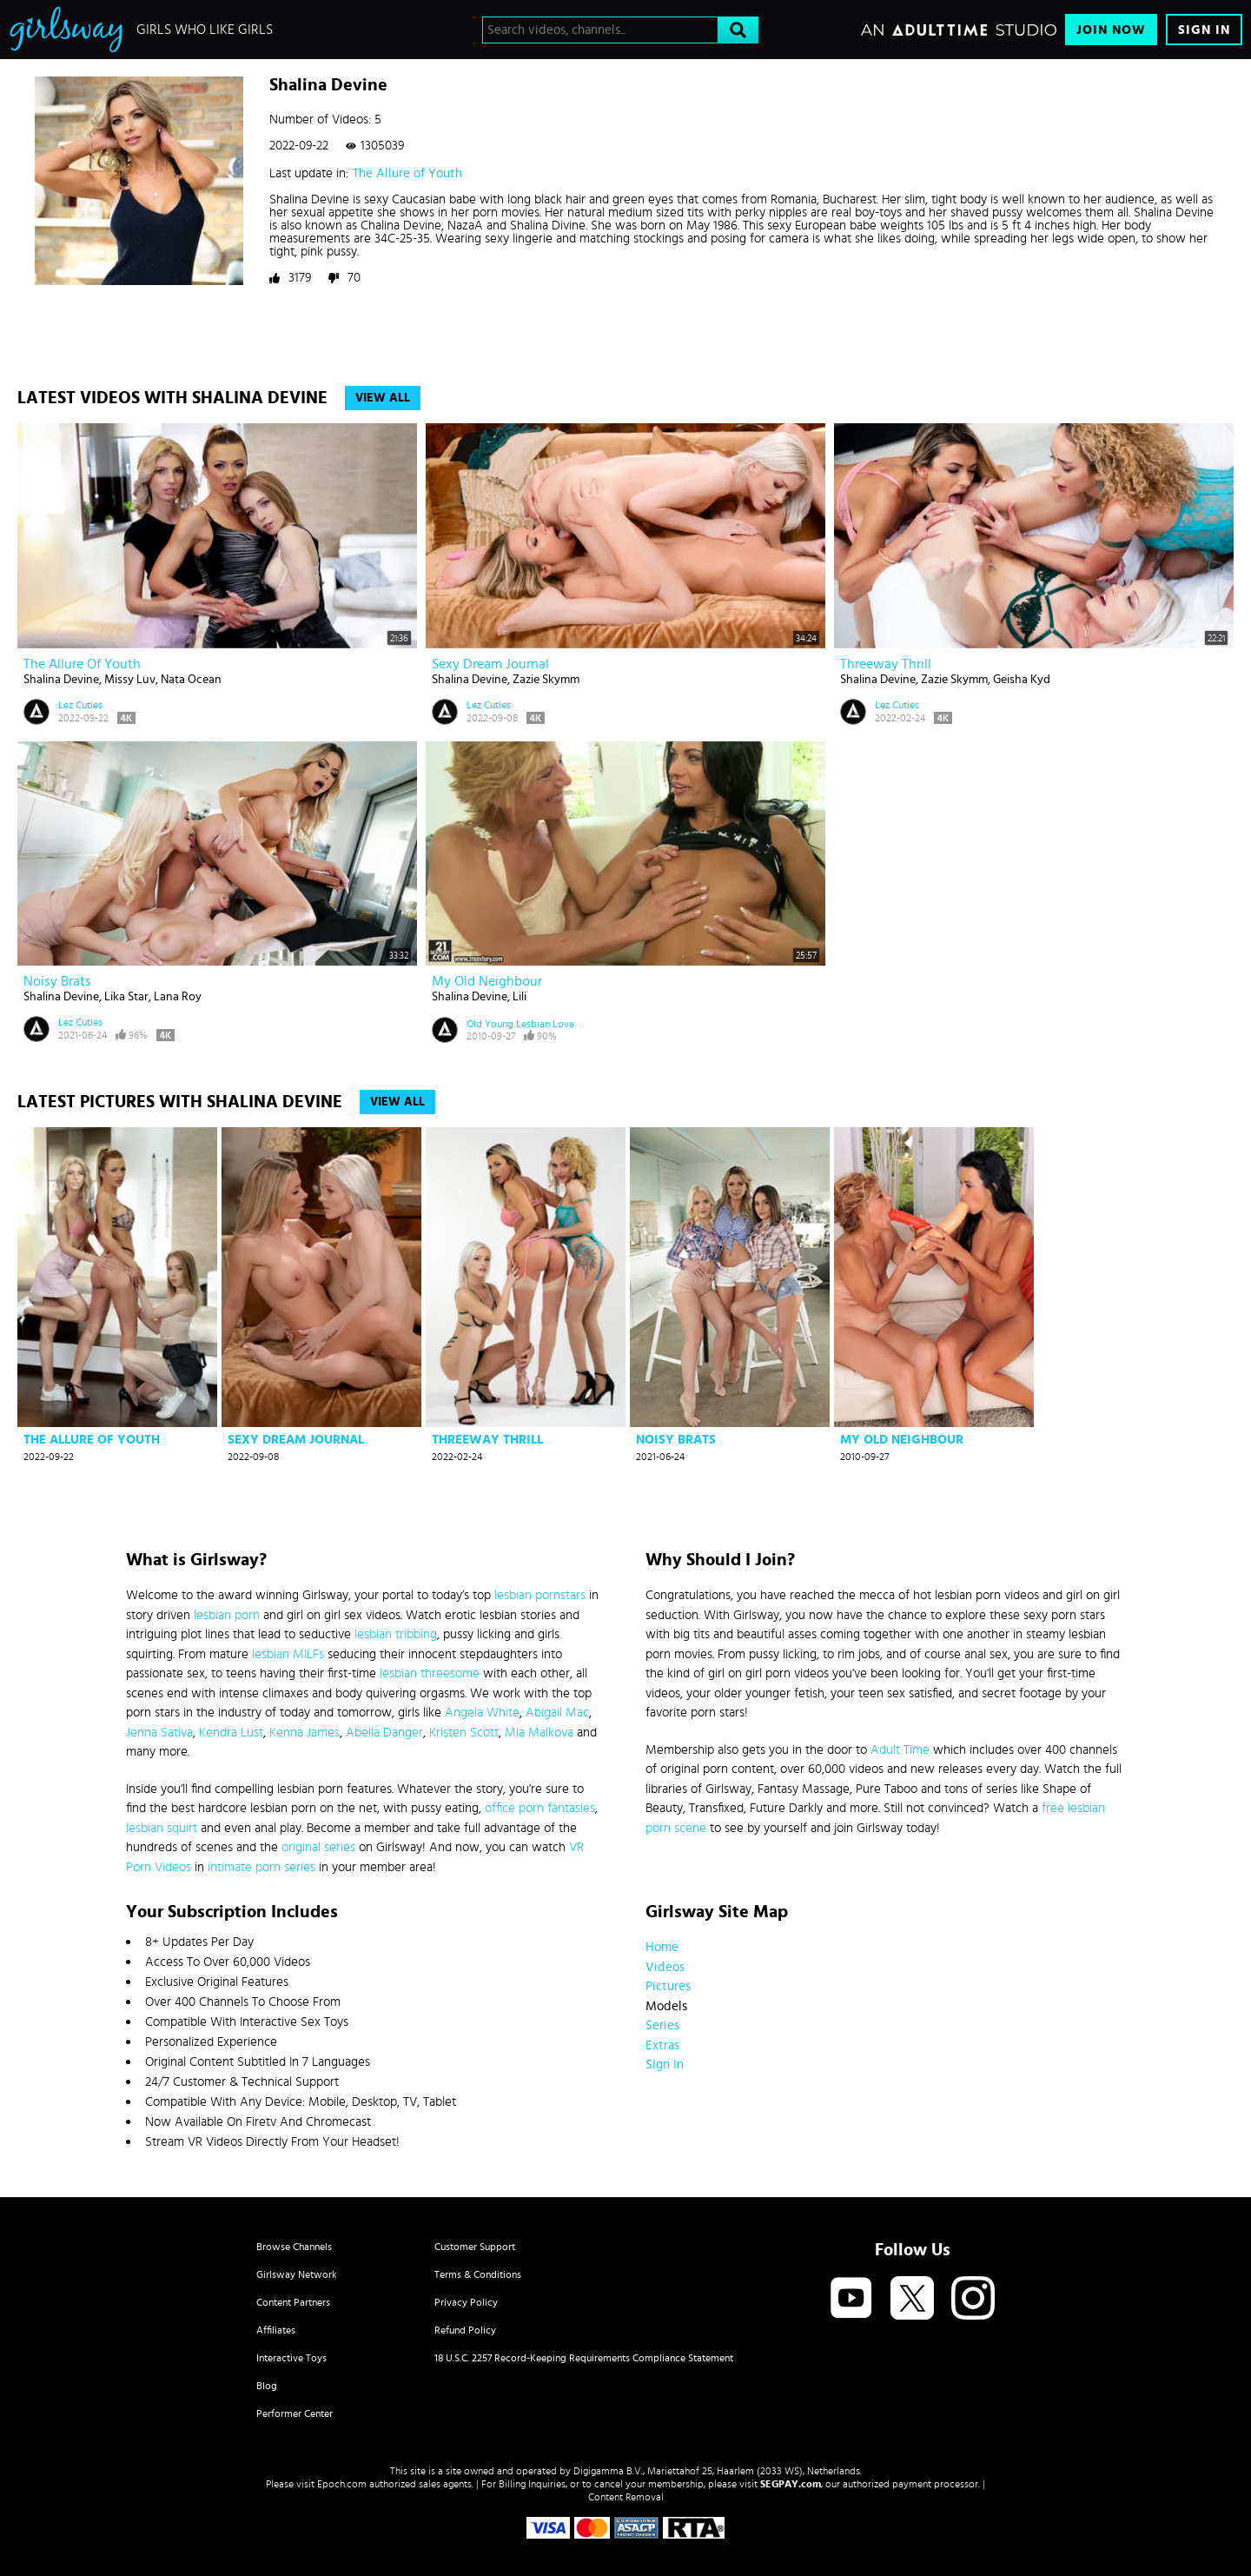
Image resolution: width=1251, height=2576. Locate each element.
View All (382, 398)
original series (318, 1847)
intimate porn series (261, 1867)
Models (666, 2006)
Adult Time (900, 1749)
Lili (519, 997)
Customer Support (474, 2246)
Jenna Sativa (159, 1732)
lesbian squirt (161, 1828)
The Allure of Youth (407, 173)
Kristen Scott (464, 1732)
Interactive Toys (291, 2358)
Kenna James (304, 1732)
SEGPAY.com (790, 2484)
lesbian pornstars (540, 1595)
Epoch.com (342, 2484)
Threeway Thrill (885, 664)
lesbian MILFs (288, 1654)
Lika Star (126, 997)
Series (662, 2025)
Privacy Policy (466, 2302)
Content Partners (293, 2302)
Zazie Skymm (546, 680)
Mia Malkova (539, 1732)
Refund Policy (465, 2330)
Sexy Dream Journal (490, 664)
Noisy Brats (57, 981)
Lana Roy (178, 997)
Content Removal (626, 2497)
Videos (665, 1967)
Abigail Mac (557, 1712)
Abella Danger (384, 1732)
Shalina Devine (61, 680)
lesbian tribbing (395, 1634)
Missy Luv (130, 680)
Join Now (1111, 30)
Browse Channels (294, 2246)
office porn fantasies (540, 1808)
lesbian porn (227, 1615)
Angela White (482, 1712)
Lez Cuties (80, 705)
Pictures (668, 1986)
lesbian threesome (430, 1673)
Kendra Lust (231, 1732)
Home (661, 1947)
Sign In (1204, 30)
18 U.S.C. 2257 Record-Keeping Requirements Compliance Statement (583, 2358)
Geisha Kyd (1021, 680)
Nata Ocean (191, 680)
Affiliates (275, 2330)
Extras (662, 2045)
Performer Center (294, 2413)
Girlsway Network (296, 2274)
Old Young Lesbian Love (520, 1024)
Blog (266, 2385)
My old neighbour (487, 981)
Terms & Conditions (477, 2274)
